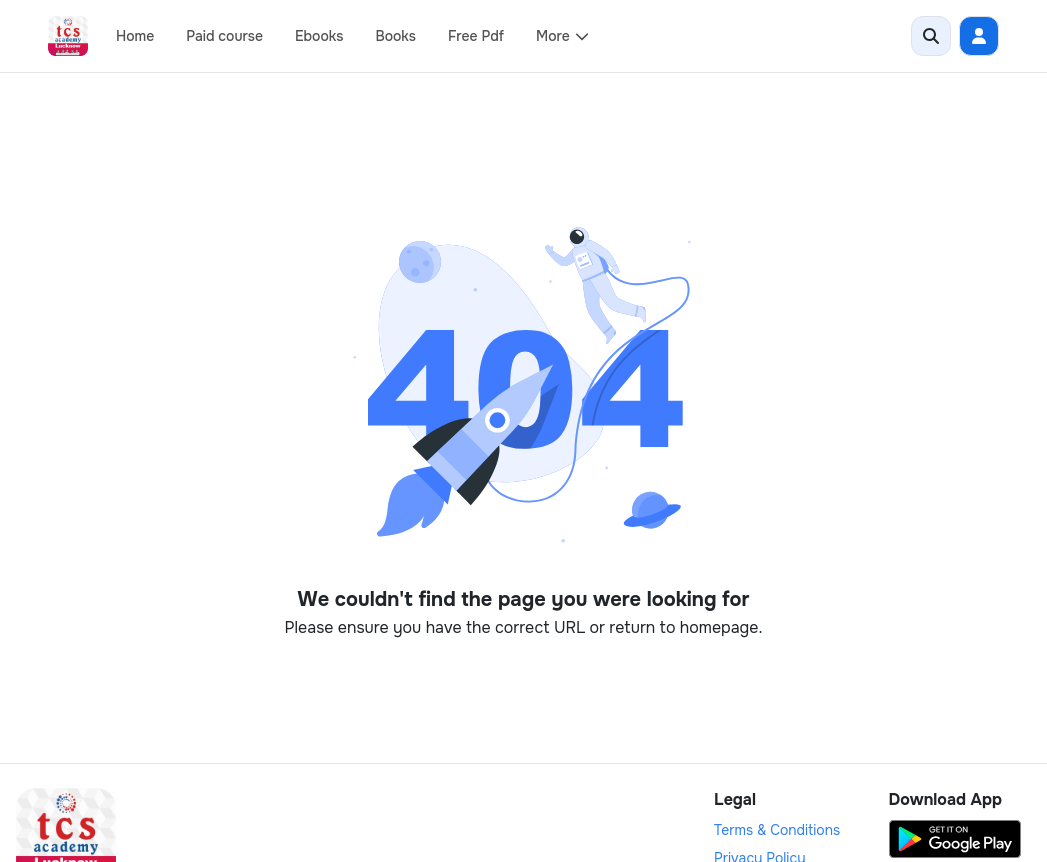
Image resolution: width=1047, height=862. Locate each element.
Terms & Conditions (777, 830)
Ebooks (319, 36)
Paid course (224, 36)
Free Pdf (476, 36)
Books (395, 36)
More (563, 36)
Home (135, 36)
